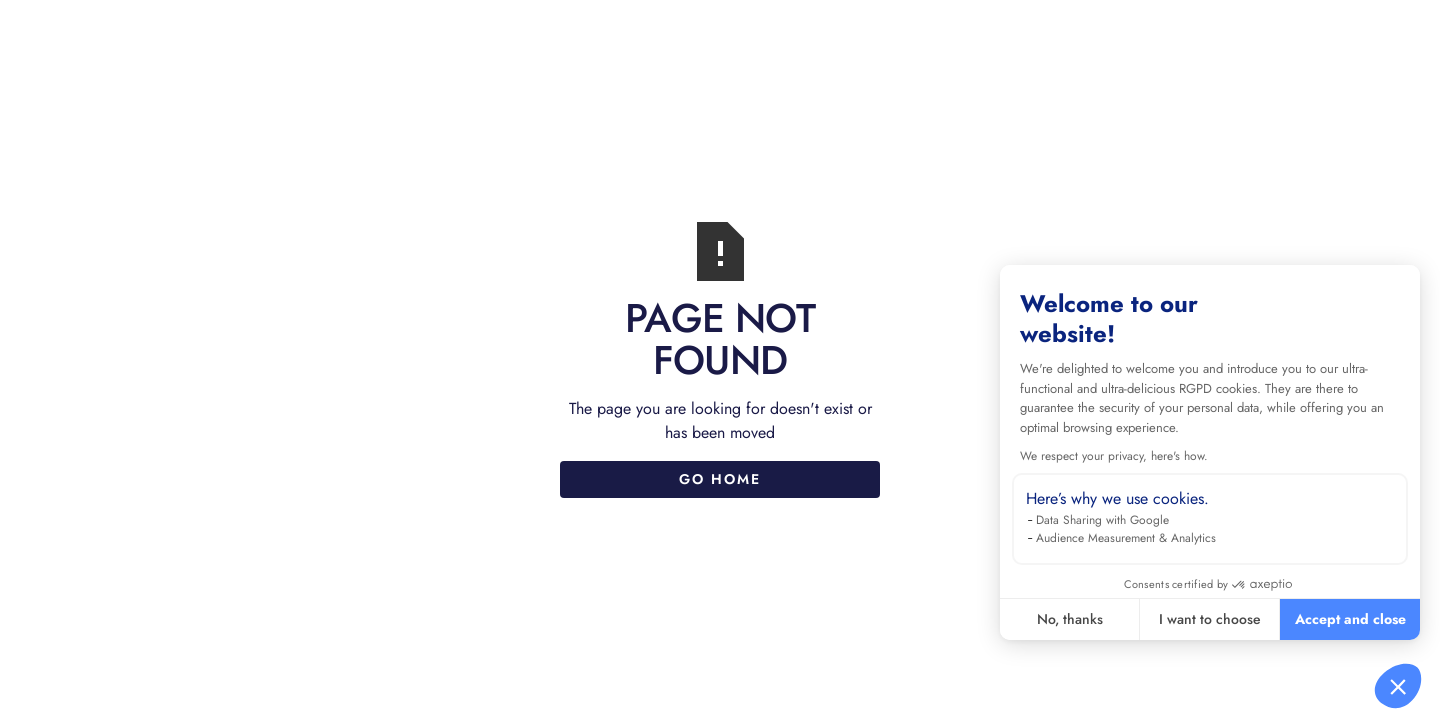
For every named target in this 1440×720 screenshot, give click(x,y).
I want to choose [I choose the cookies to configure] (1210, 619)
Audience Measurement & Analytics (1126, 538)
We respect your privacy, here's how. (1114, 456)
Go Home (720, 479)
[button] (1398, 686)
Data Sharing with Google (1102, 520)
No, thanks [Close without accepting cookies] (1070, 619)
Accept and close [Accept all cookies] (1350, 619)
